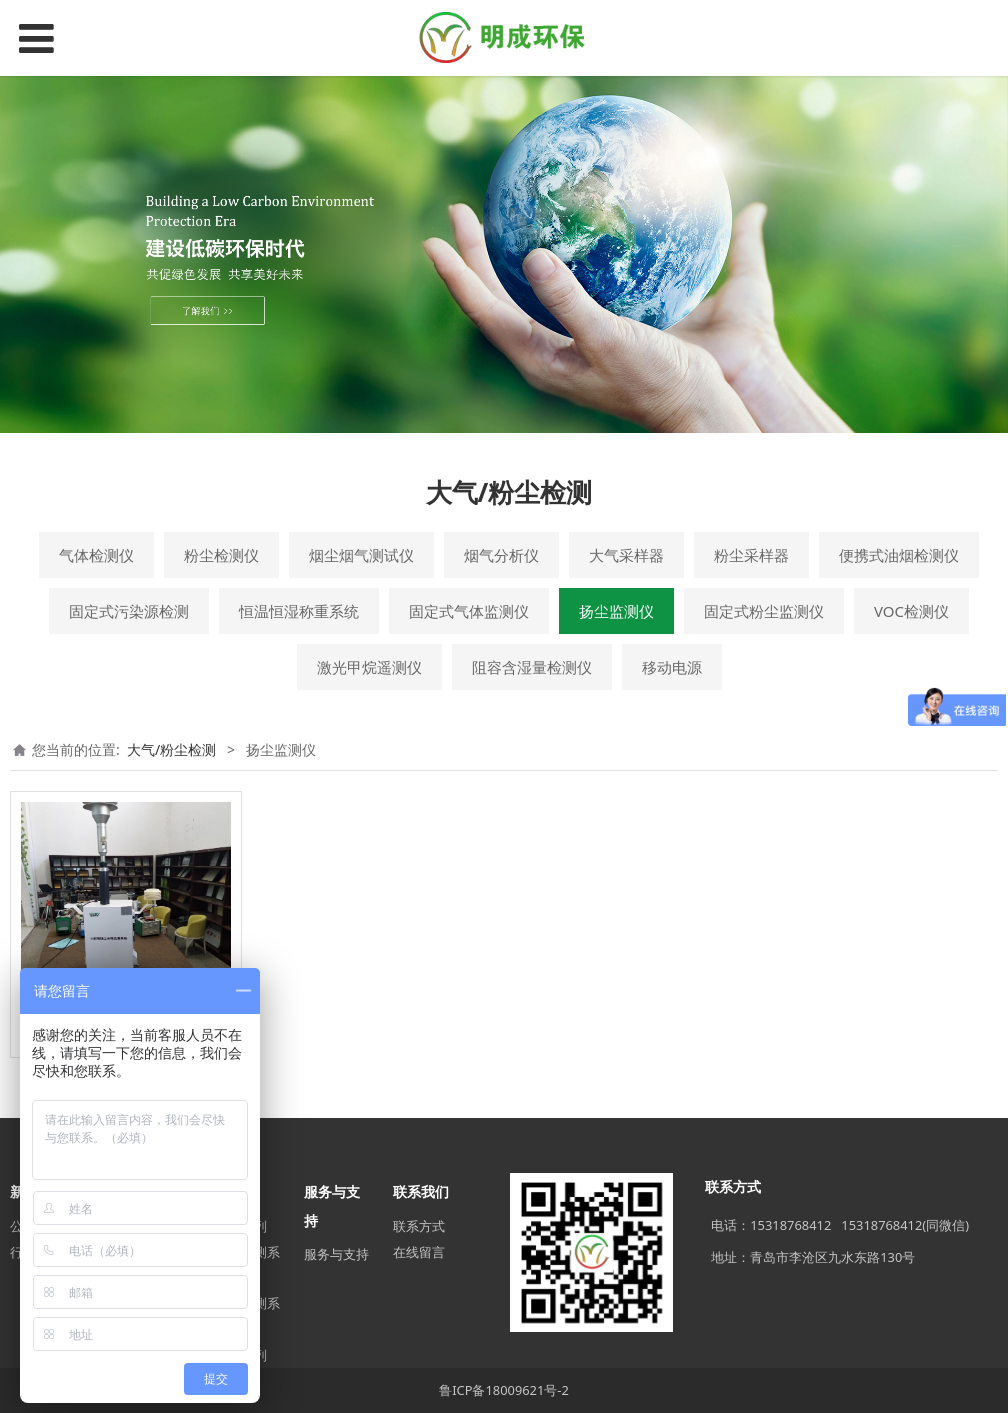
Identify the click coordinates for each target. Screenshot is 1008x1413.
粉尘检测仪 (221, 555)
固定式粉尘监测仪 (764, 611)
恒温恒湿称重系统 (299, 611)
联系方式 (419, 1226)
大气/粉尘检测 (171, 749)
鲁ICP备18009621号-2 (504, 1390)
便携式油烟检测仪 (899, 555)
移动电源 (672, 667)
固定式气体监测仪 (469, 611)
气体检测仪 (96, 555)
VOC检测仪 (911, 611)
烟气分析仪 (501, 555)
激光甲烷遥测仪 (369, 667)
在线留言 (419, 1252)
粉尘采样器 (751, 555)
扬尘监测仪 (616, 611)
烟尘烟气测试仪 (361, 555)
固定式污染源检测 (129, 611)
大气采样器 (626, 555)
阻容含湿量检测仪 (532, 667)
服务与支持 (336, 1254)
